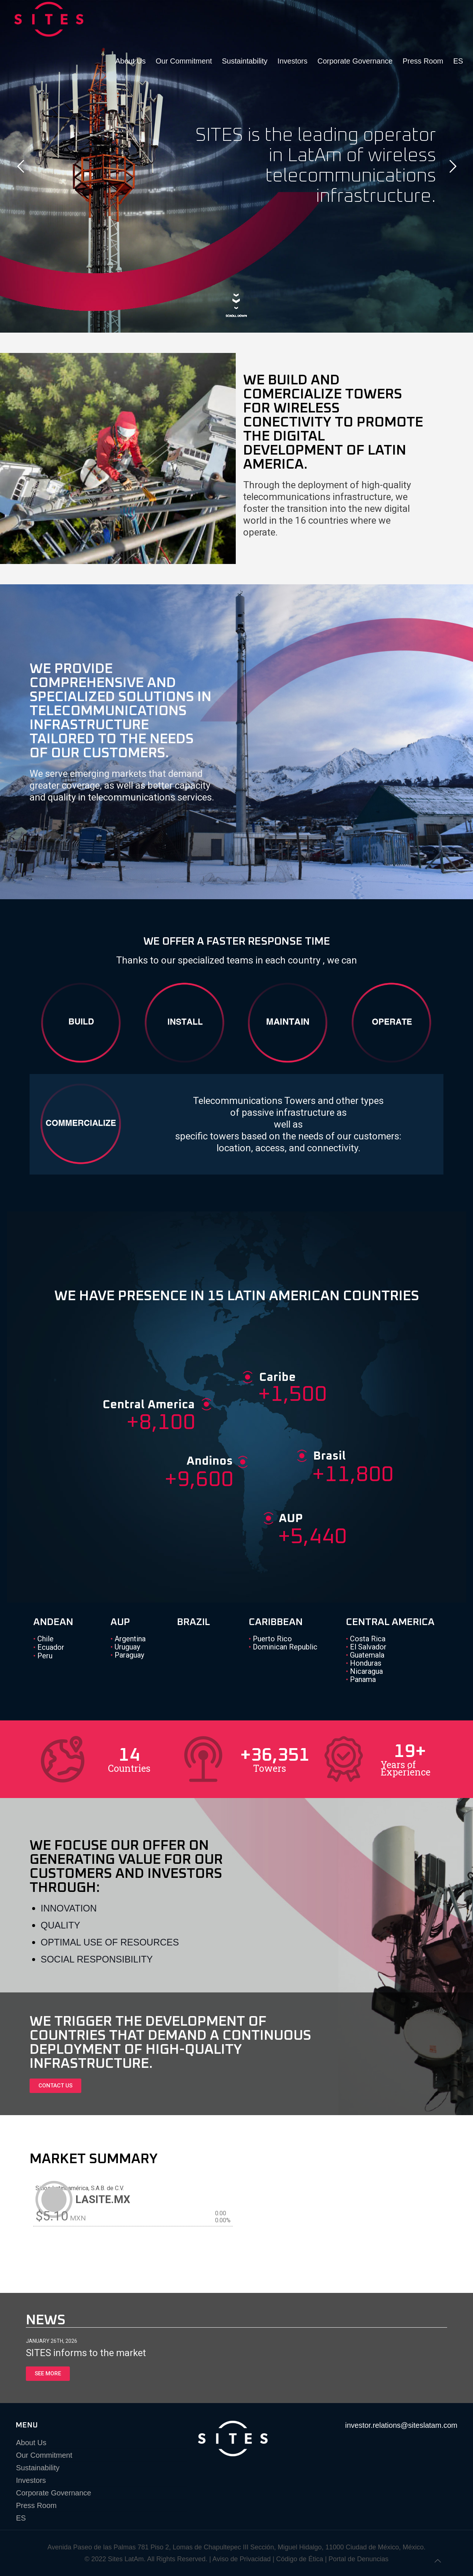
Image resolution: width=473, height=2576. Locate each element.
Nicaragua (364, 1671)
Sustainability (37, 2468)
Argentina (128, 1638)
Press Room (36, 2505)
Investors (31, 2480)
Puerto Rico (270, 1638)
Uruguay (125, 1646)
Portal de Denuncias (358, 2559)
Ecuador (48, 1647)
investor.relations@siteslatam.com (401, 2425)
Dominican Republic (283, 1646)
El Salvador (366, 1646)
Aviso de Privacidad (241, 2559)
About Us (31, 2443)
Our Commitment (44, 2455)
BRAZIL (193, 1622)
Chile (43, 1638)
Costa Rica (365, 1638)
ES (21, 2518)
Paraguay (127, 1655)
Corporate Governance (53, 2493)
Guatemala (365, 1655)
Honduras (363, 1663)
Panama (361, 1679)
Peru (42, 1655)
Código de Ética (299, 2559)
